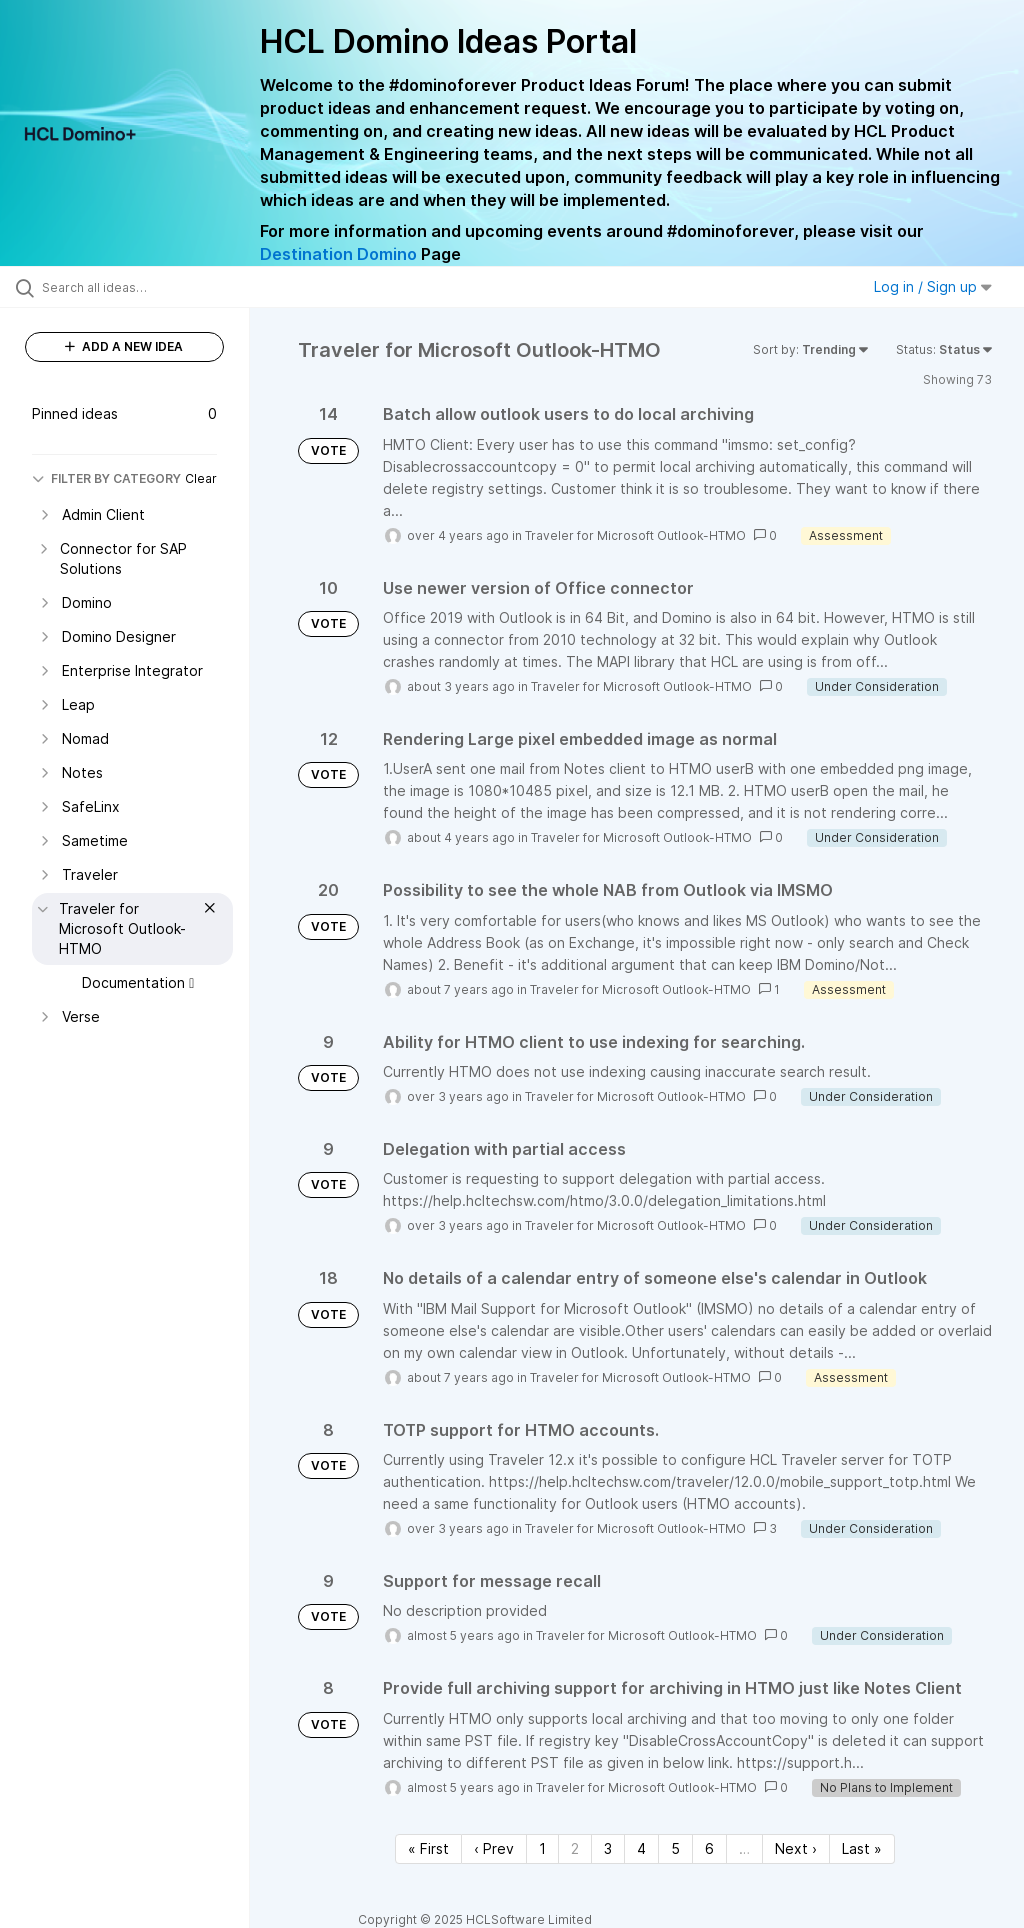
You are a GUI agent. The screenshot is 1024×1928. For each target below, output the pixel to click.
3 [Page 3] (608, 1848)
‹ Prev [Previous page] (494, 1848)
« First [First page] (428, 1848)
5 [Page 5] (675, 1848)
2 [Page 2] (575, 1848)
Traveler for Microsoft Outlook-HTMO (635, 535)
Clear (201, 478)
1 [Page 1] (542, 1848)
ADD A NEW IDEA (124, 346)
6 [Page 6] (709, 1848)
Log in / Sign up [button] (933, 286)
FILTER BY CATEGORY (106, 478)
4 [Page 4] (641, 1848)
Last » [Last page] (862, 1848)
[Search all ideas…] (135, 287)
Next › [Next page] (796, 1848)
